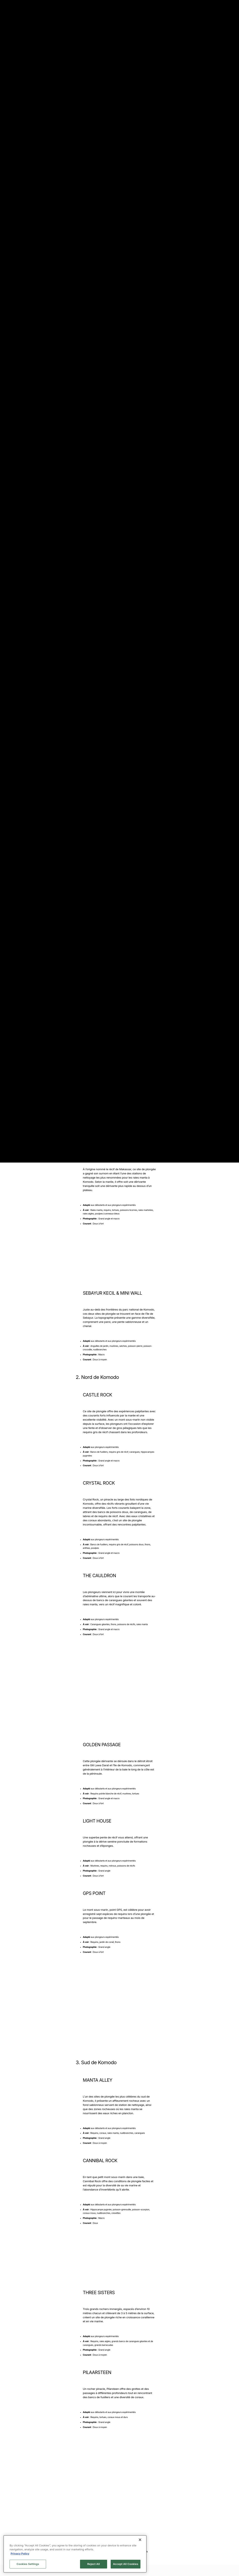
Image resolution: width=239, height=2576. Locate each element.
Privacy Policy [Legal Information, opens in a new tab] (20, 2554)
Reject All (93, 2565)
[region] (75, 2555)
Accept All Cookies (125, 2565)
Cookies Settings (27, 2565)
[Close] (140, 2540)
